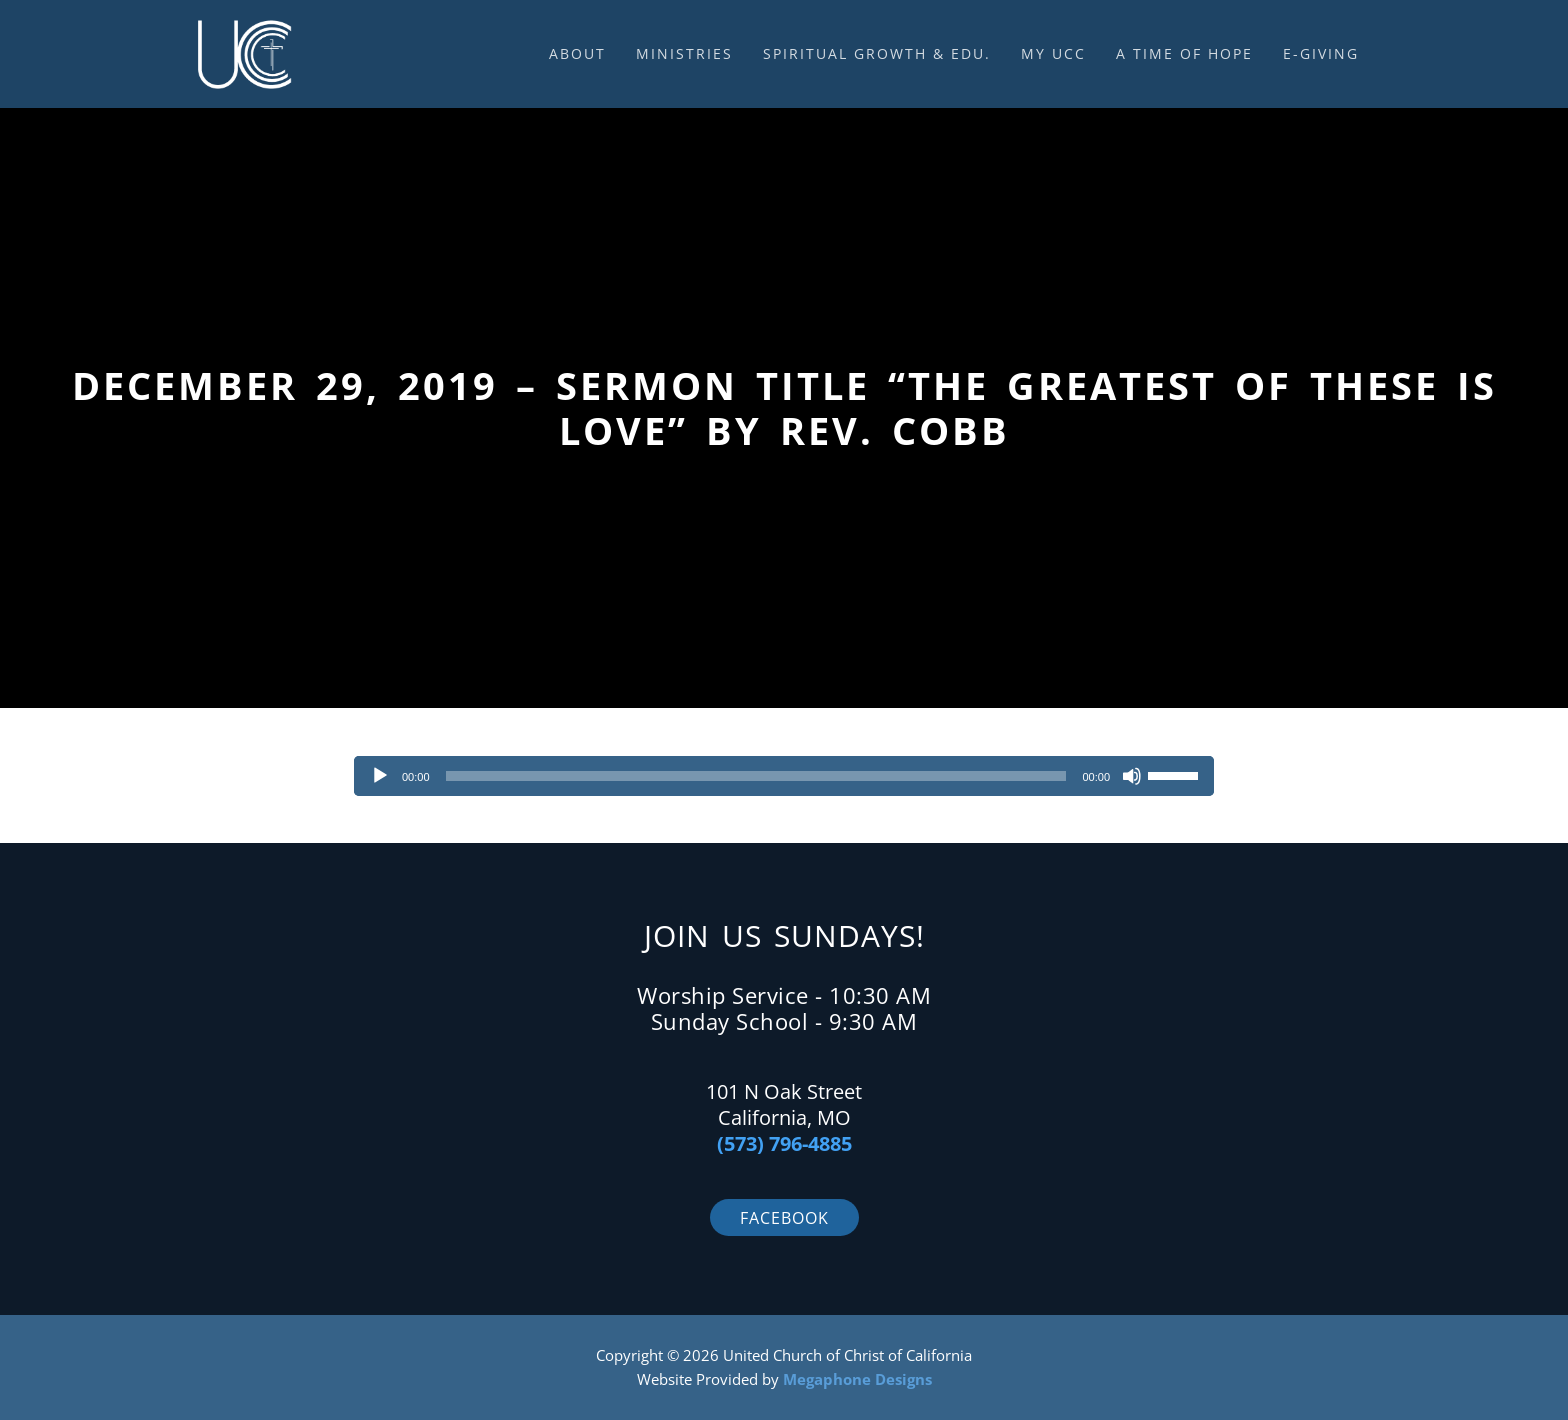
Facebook (784, 1218)
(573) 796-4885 (784, 1143)
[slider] (756, 776)
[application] (784, 776)
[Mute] (1132, 776)
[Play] (380, 776)
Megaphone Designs (857, 1379)
